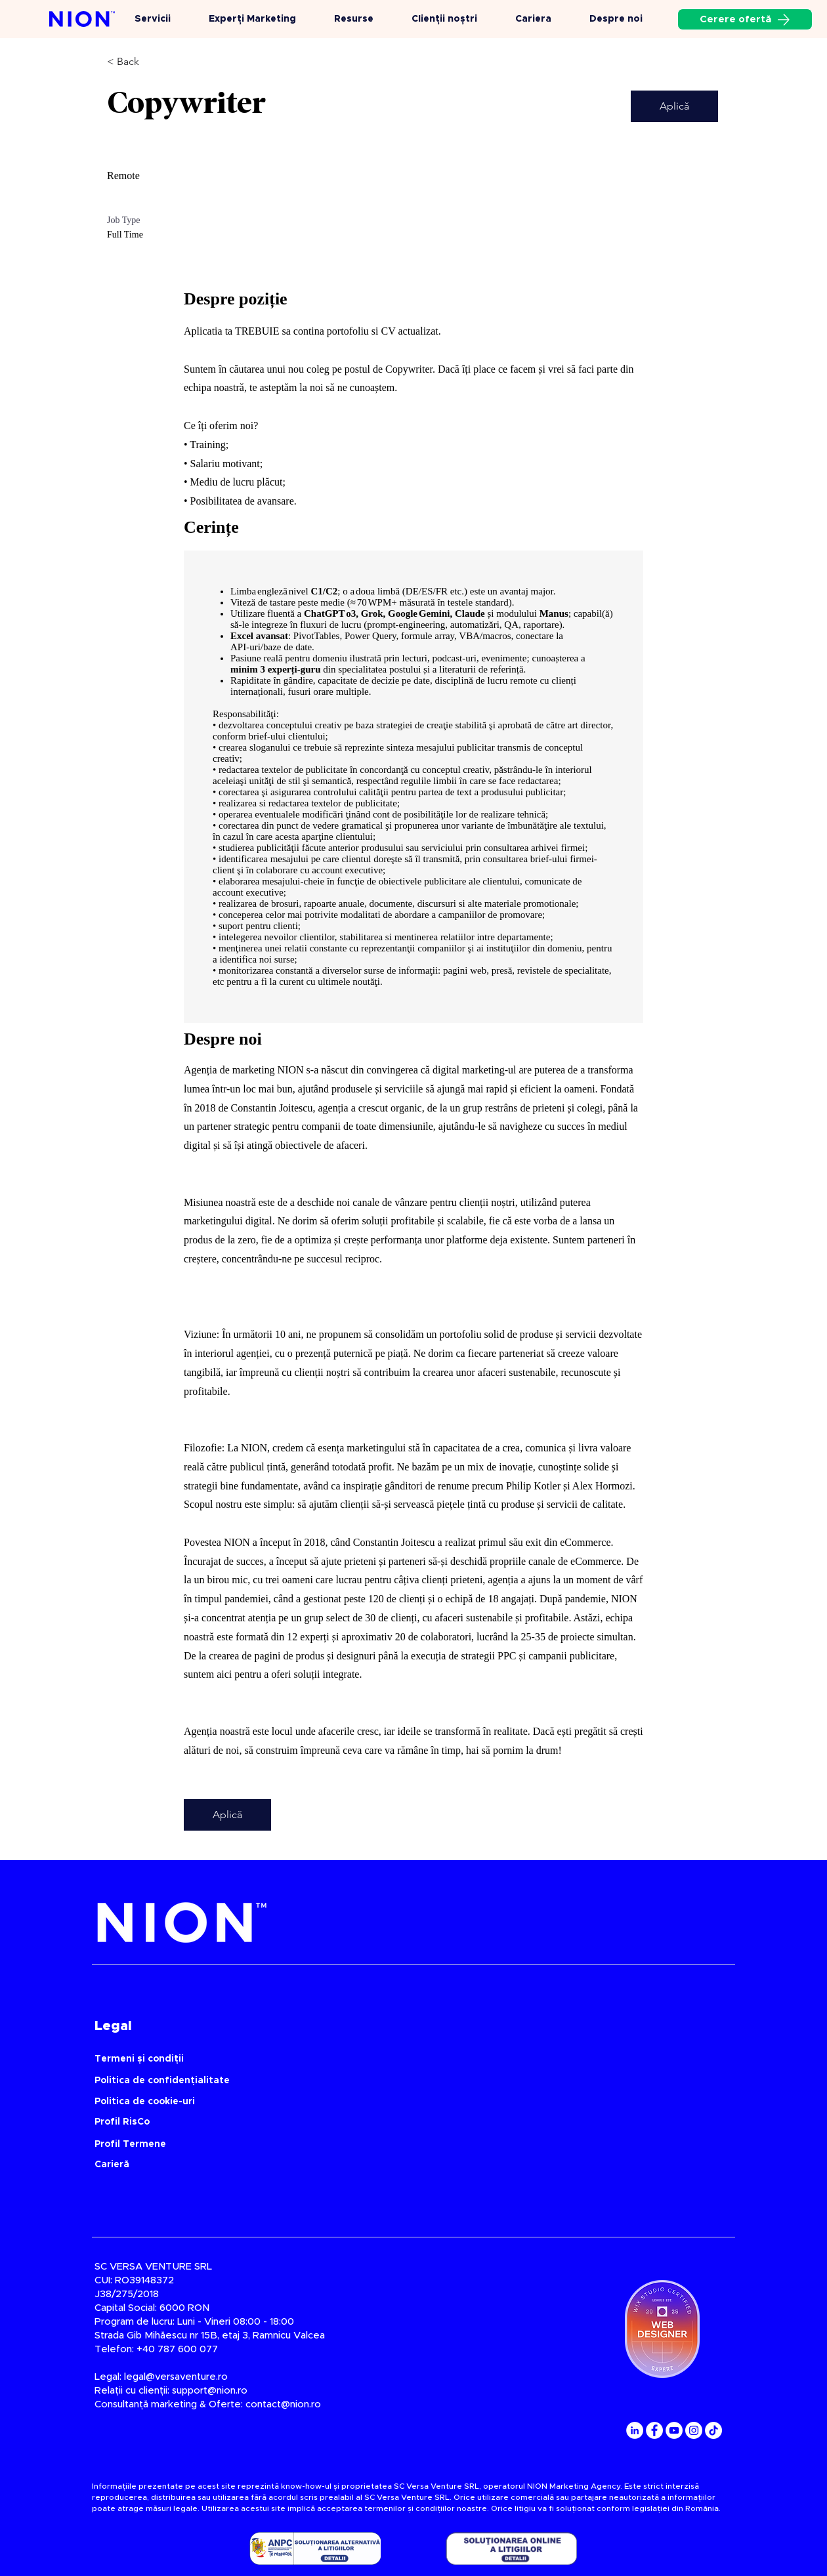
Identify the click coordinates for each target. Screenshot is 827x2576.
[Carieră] (201, 2164)
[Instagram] (693, 2430)
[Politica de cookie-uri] (361, 2101)
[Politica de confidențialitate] (361, 2080)
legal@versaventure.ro (176, 2377)
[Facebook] (654, 2430)
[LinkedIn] (634, 2430)
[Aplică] (674, 106)
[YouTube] (674, 2430)
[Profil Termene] (361, 2144)
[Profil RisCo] (361, 2121)
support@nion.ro (209, 2391)
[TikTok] (713, 2430)
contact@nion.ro (283, 2404)
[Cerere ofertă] (745, 19)
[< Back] (153, 62)
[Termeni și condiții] (361, 2058)
